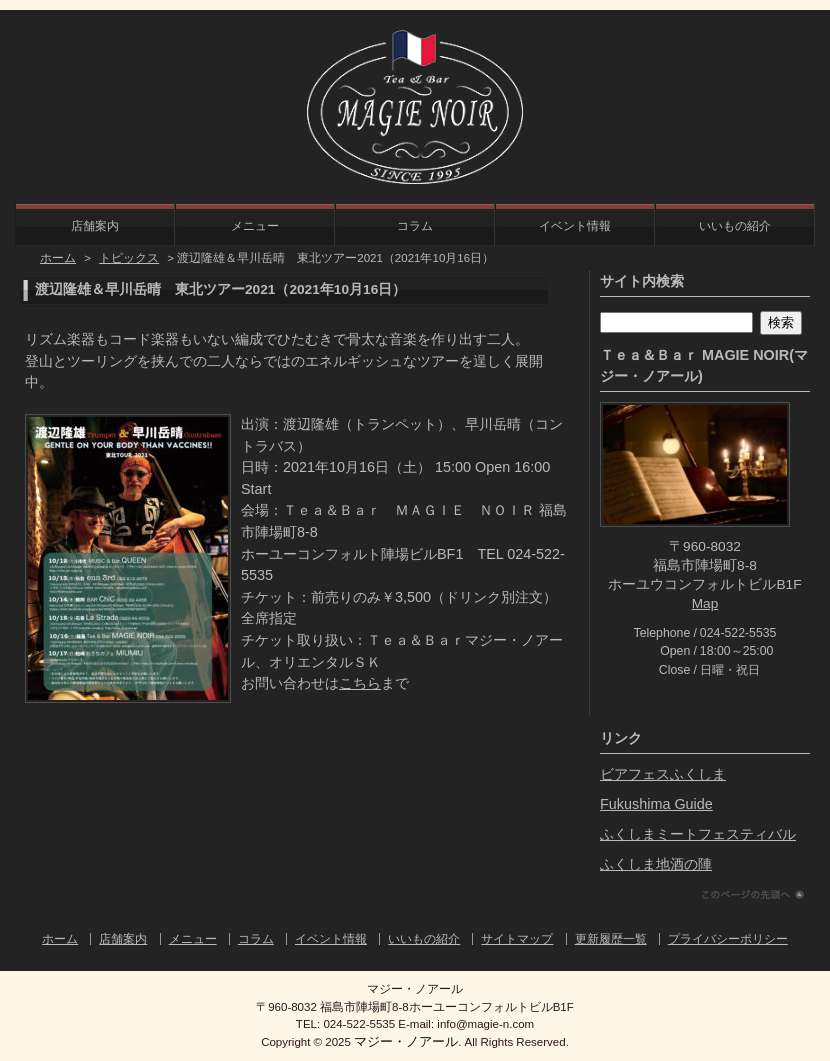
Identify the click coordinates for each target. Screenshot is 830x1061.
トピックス (129, 258)
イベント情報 (575, 226)
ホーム (58, 258)
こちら (360, 683)
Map (705, 603)
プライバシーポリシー (728, 939)
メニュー (255, 226)
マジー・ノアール (406, 1041)
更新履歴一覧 (611, 939)
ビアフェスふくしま (663, 774)
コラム (415, 226)
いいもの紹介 (735, 226)
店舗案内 (95, 226)
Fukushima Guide (656, 804)
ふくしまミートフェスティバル (698, 834)
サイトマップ (517, 939)
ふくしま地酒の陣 (656, 864)
